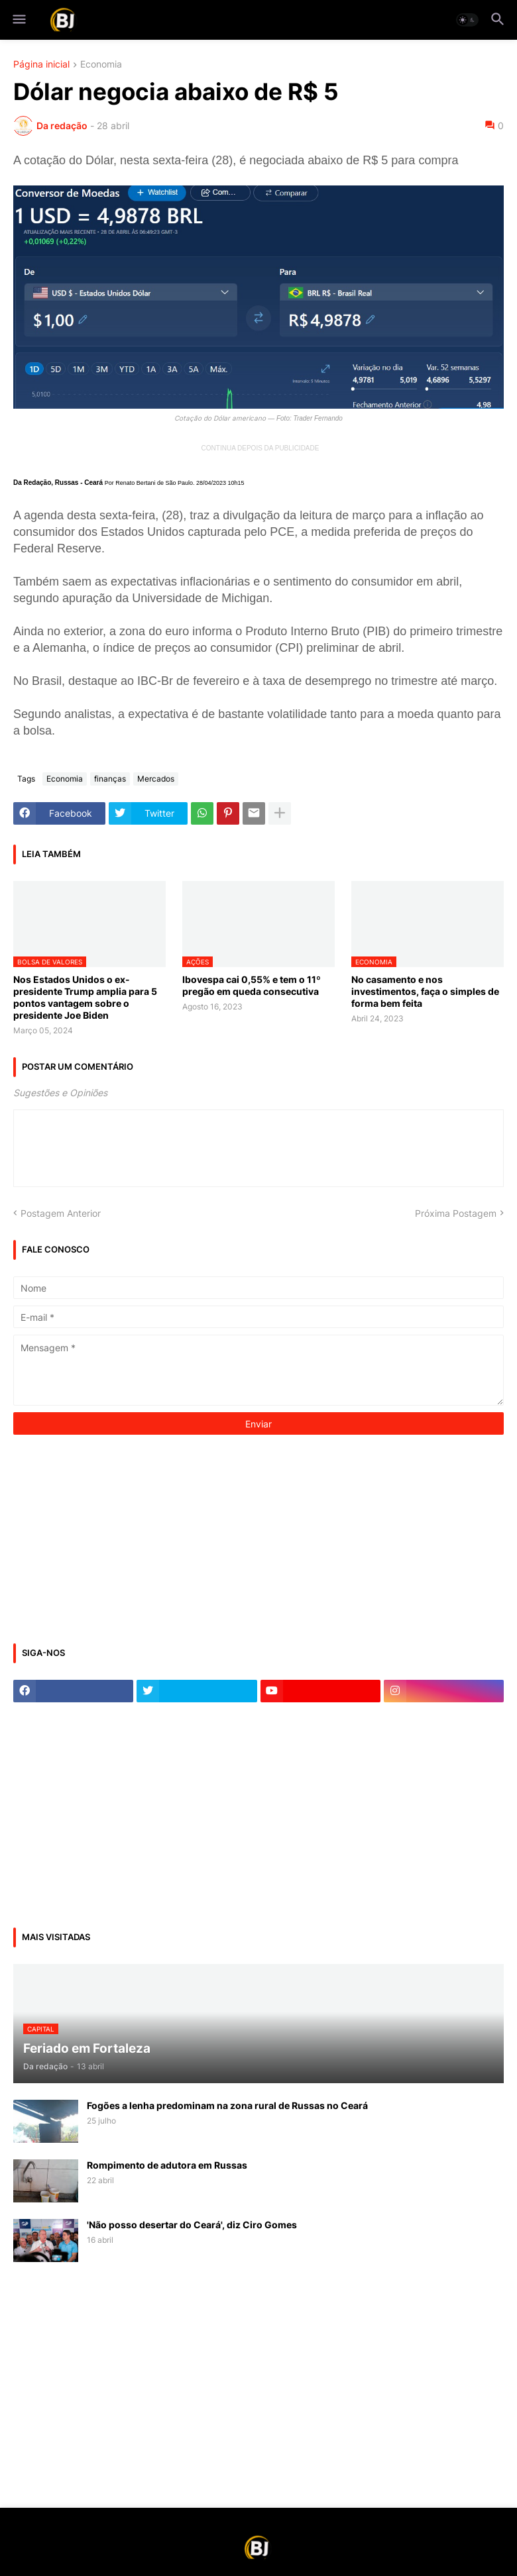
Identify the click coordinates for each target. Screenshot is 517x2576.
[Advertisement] (112, 1537)
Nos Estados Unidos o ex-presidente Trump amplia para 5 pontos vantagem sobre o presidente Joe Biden (85, 997)
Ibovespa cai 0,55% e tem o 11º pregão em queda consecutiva (251, 985)
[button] (18, 20)
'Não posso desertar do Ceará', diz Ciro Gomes (192, 2224)
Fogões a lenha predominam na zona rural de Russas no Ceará (227, 2105)
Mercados (155, 779)
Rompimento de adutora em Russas (167, 2165)
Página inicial (41, 65)
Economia (101, 65)
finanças (110, 779)
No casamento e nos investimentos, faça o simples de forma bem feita (425, 991)
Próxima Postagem (455, 1213)
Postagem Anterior (61, 1213)
